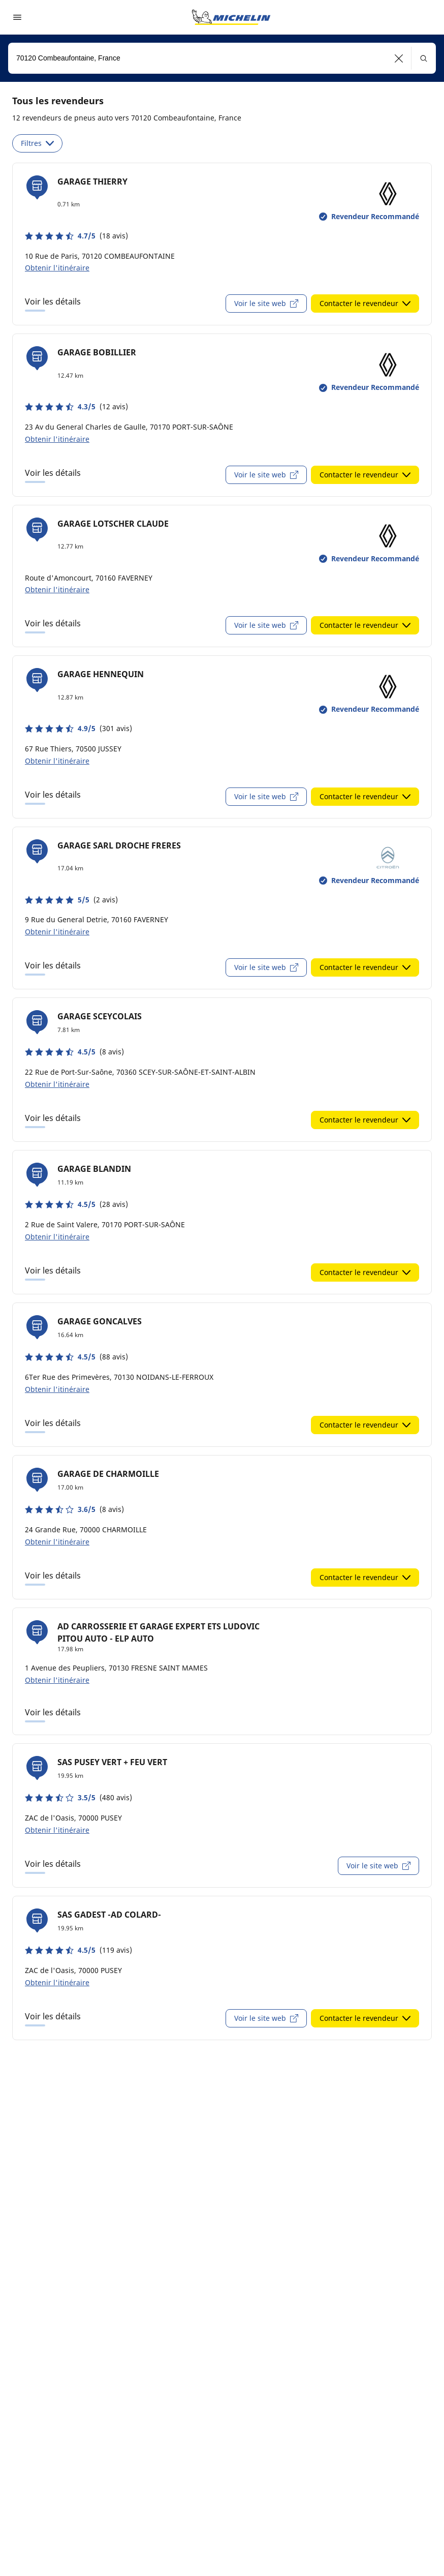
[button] (399, 58)
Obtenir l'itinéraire (57, 267)
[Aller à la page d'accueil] (231, 17)
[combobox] (222, 58)
